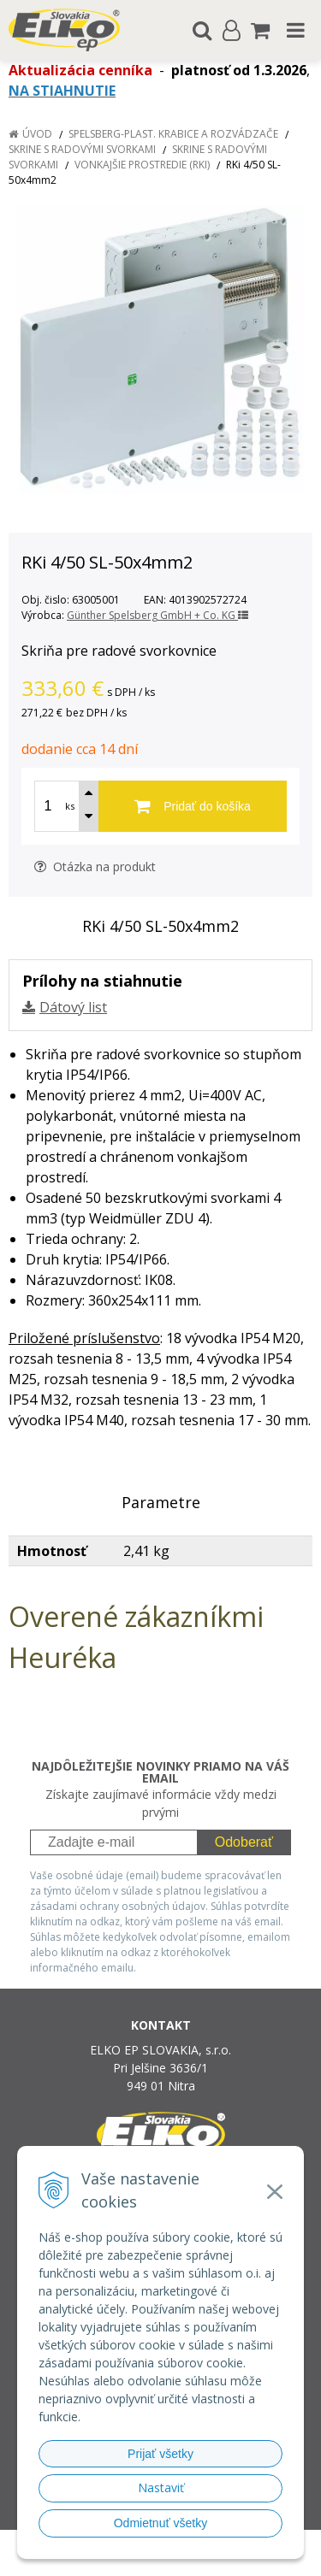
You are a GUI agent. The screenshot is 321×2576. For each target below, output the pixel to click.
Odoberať (244, 1842)
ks (69, 805)
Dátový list (73, 1007)
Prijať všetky (160, 2454)
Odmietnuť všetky (161, 2523)
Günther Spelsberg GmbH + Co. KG (157, 615)
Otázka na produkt (95, 866)
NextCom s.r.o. (193, 2559)
